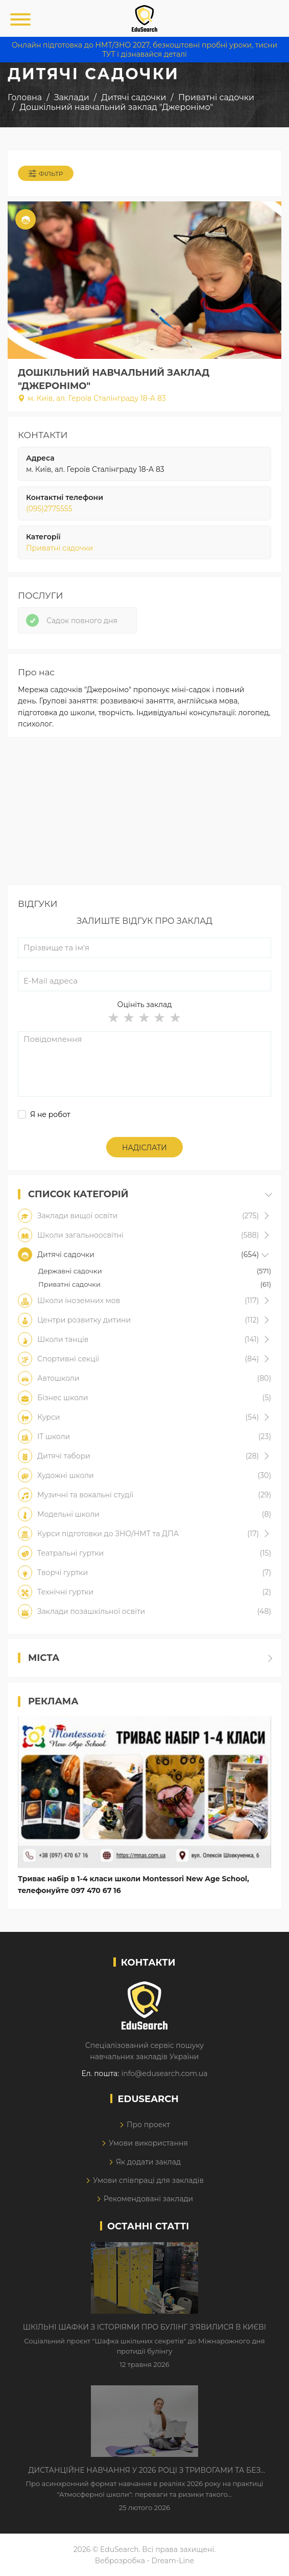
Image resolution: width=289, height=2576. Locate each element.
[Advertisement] (144, 813)
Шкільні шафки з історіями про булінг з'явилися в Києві (144, 2327)
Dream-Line (173, 2560)
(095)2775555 (49, 508)
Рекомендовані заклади (149, 2198)
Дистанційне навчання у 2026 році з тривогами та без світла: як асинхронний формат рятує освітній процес (144, 2471)
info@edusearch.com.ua (164, 2073)
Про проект (148, 2124)
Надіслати (144, 1147)
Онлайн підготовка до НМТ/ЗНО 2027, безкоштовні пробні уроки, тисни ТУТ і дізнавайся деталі (144, 49)
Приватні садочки (59, 548)
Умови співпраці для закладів (148, 2180)
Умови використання (148, 2143)
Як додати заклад (148, 2162)
